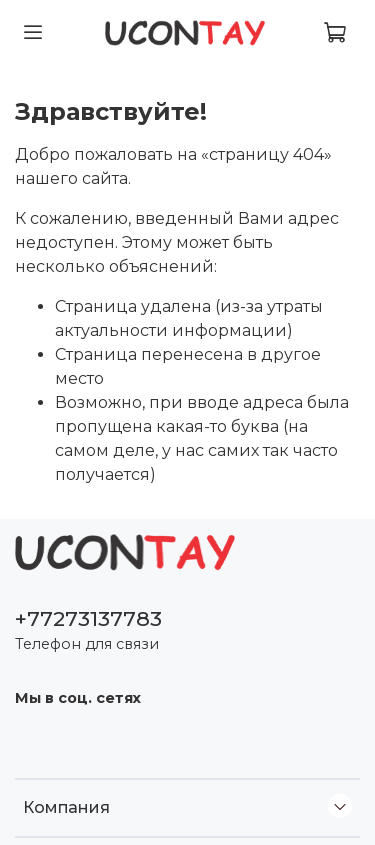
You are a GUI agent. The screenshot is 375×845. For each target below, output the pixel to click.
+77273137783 (88, 618)
